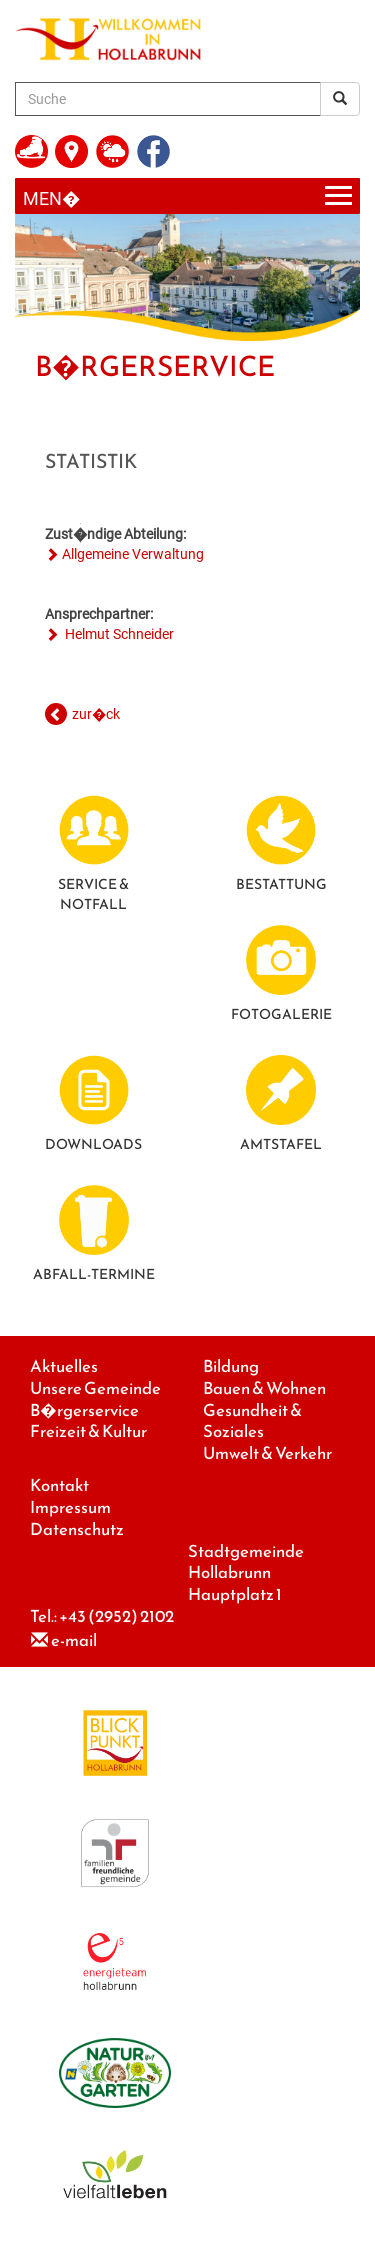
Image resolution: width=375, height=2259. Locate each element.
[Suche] (168, 99)
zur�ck (96, 714)
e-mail (74, 1640)
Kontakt (59, 1485)
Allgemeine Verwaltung (133, 554)
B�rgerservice (84, 1410)
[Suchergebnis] (340, 99)
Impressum (70, 1507)
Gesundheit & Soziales (252, 1421)
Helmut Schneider (118, 634)
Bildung (231, 1366)
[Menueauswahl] (187, 196)
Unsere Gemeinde (95, 1388)
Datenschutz (77, 1529)
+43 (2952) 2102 (116, 1616)
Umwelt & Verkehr (267, 1453)
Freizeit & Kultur (88, 1431)
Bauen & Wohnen (264, 1388)
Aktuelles (64, 1366)
